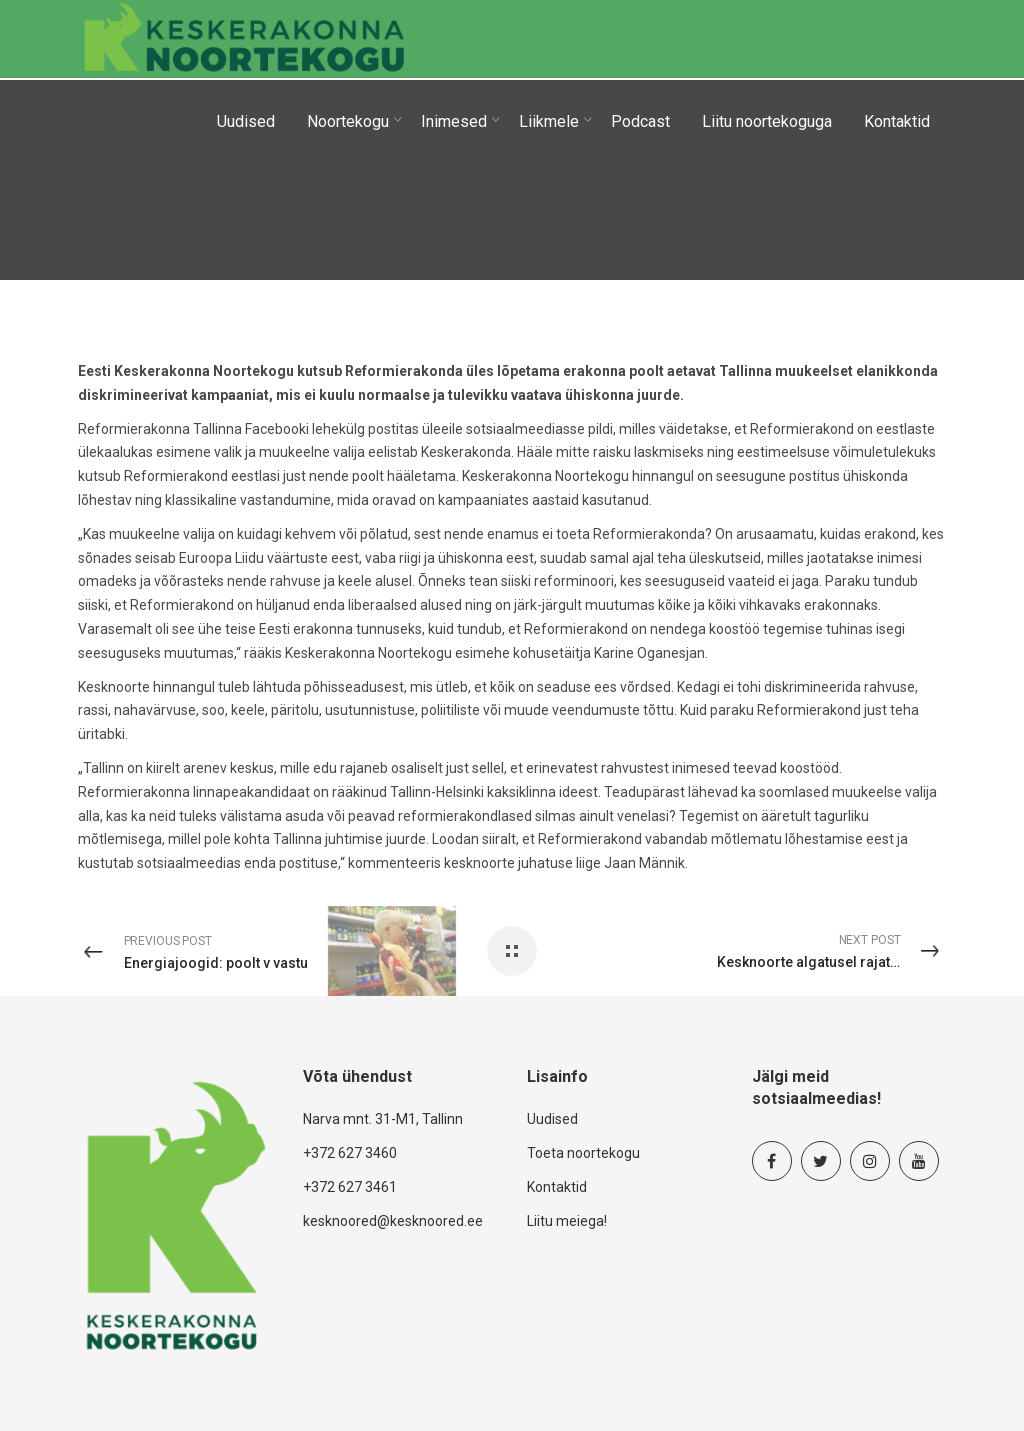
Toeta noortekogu (583, 1153)
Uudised (552, 1119)
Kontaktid (557, 1187)
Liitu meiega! (567, 1221)
